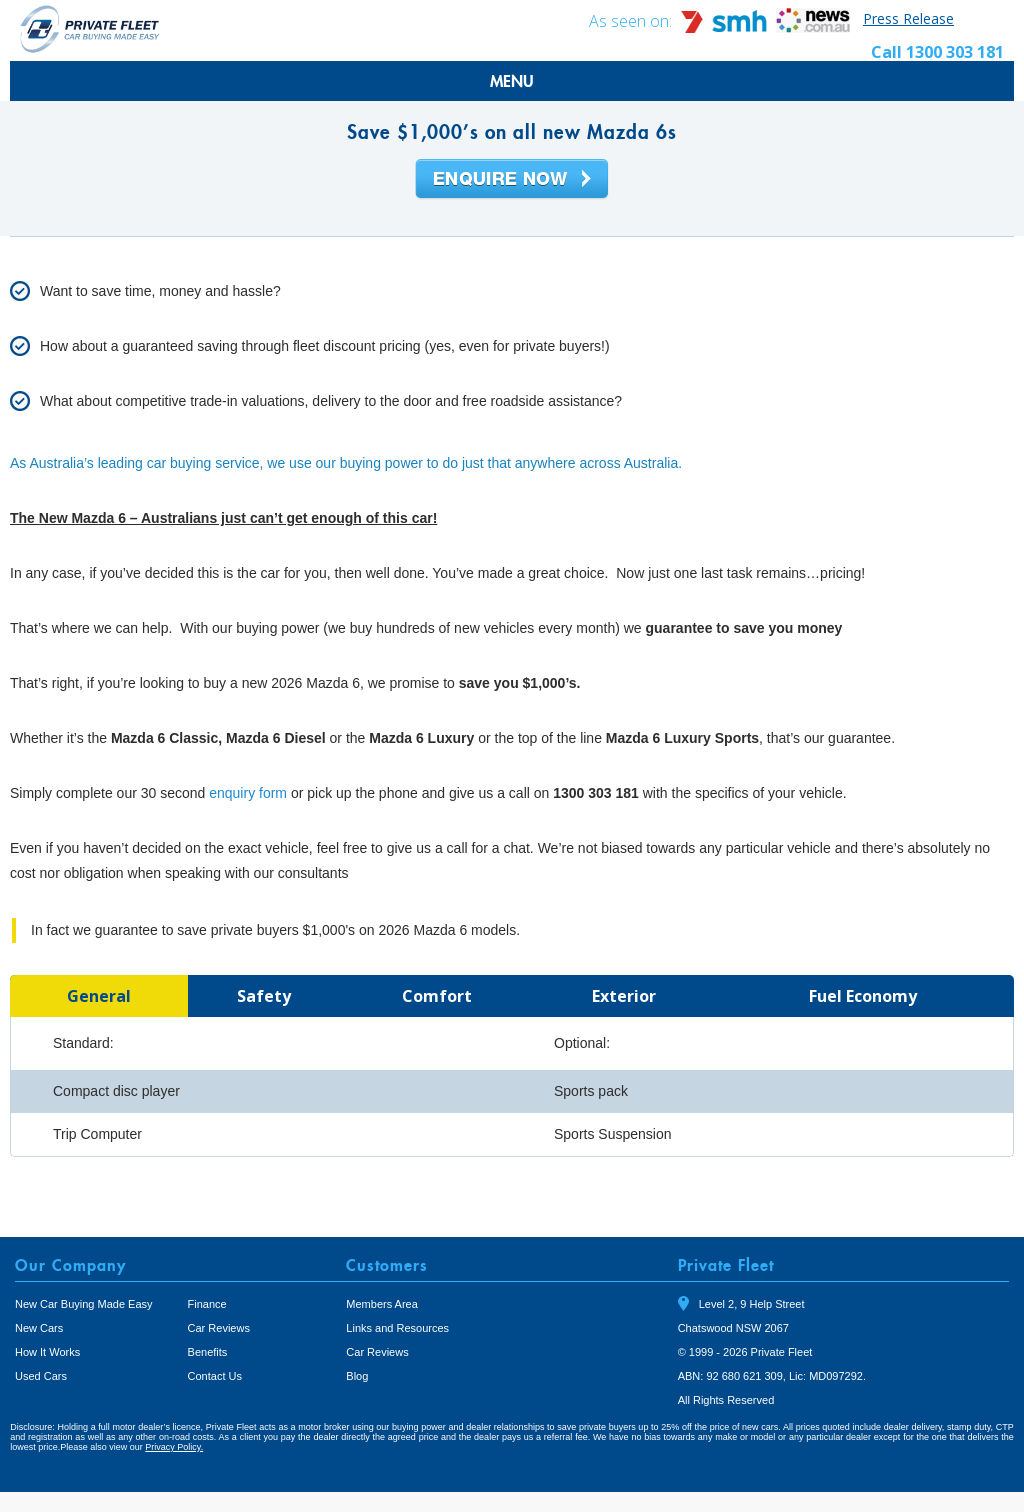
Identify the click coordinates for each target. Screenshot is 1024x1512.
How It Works (47, 1352)
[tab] (99, 996)
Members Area (382, 1304)
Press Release (908, 18)
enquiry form (248, 793)
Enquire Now (512, 180)
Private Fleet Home (90, 28)
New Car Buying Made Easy (84, 1304)
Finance (207, 1304)
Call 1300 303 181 (937, 52)
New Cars (39, 1328)
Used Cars (41, 1376)
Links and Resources (397, 1328)
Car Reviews (219, 1328)
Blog (357, 1376)
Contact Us (215, 1376)
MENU (512, 81)
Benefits (208, 1352)
